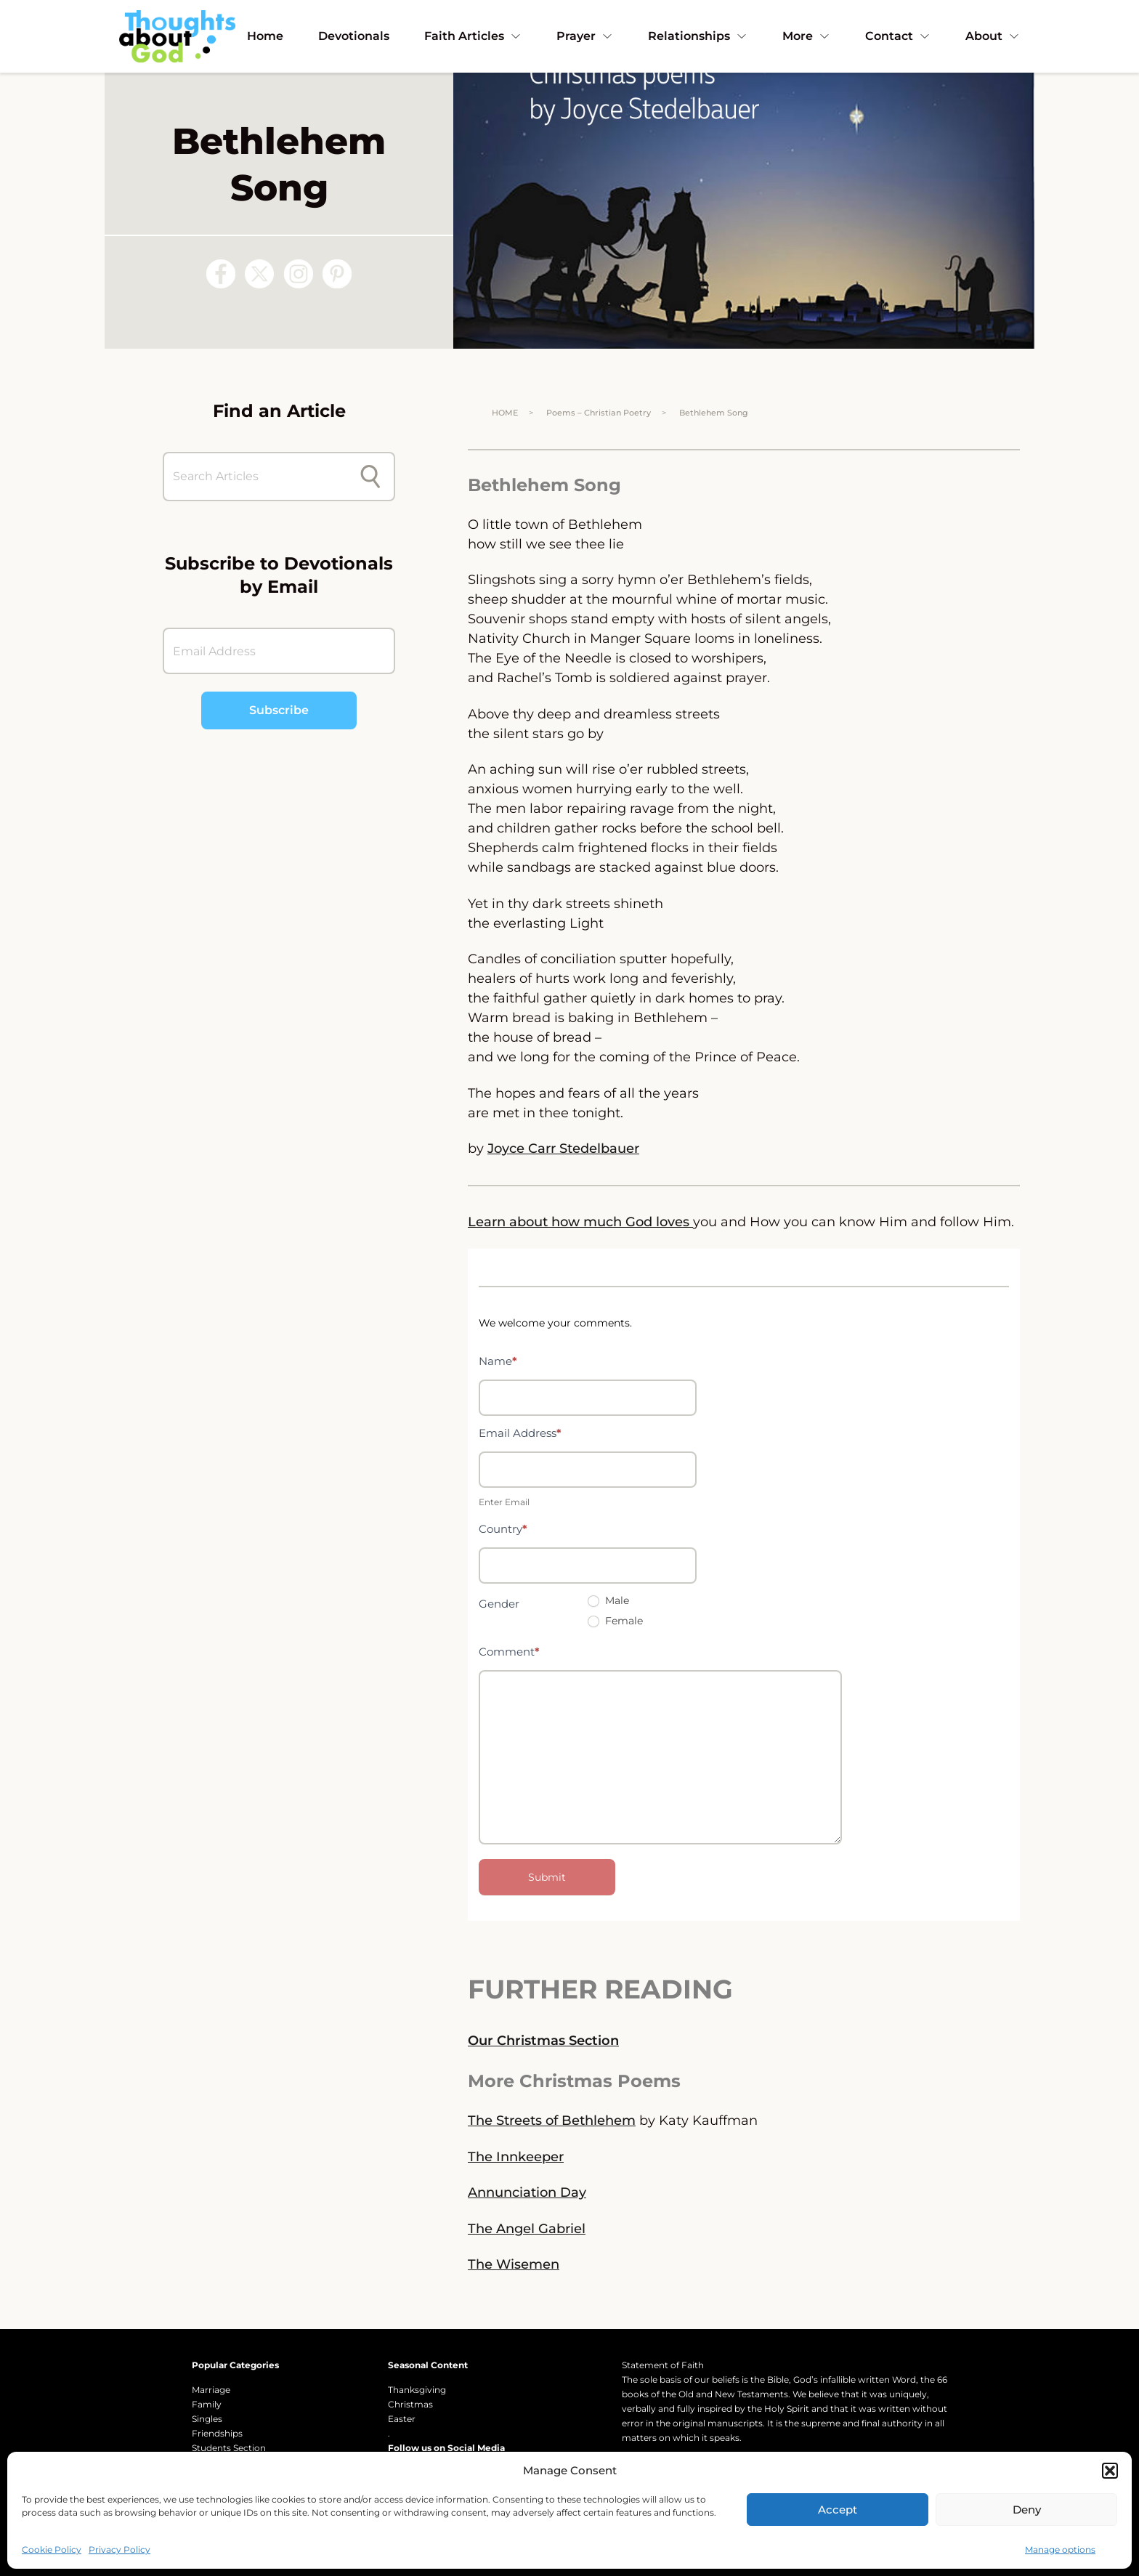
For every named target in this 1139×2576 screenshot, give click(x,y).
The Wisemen (513, 2264)
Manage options (1060, 2549)
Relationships (697, 36)
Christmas (410, 2404)
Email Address (520, 1433)
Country (503, 1529)
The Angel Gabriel (526, 2229)
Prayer (584, 36)
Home (265, 36)
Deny (1027, 2509)
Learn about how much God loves (580, 1222)
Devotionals (353, 36)
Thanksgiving (417, 2389)
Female (615, 1620)
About (992, 36)
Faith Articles (473, 36)
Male (608, 1600)
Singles (207, 2418)
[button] (1110, 2470)
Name (498, 1361)
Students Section (229, 2447)
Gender (499, 1604)
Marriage (211, 2389)
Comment (509, 1651)
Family (207, 2404)
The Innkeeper (516, 2157)
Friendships (217, 2433)
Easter (402, 2418)
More (806, 36)
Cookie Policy (51, 2549)
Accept (837, 2509)
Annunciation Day (527, 2192)
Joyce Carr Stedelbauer (563, 1149)
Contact (898, 36)
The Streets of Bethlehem (552, 2121)
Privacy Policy (119, 2549)
